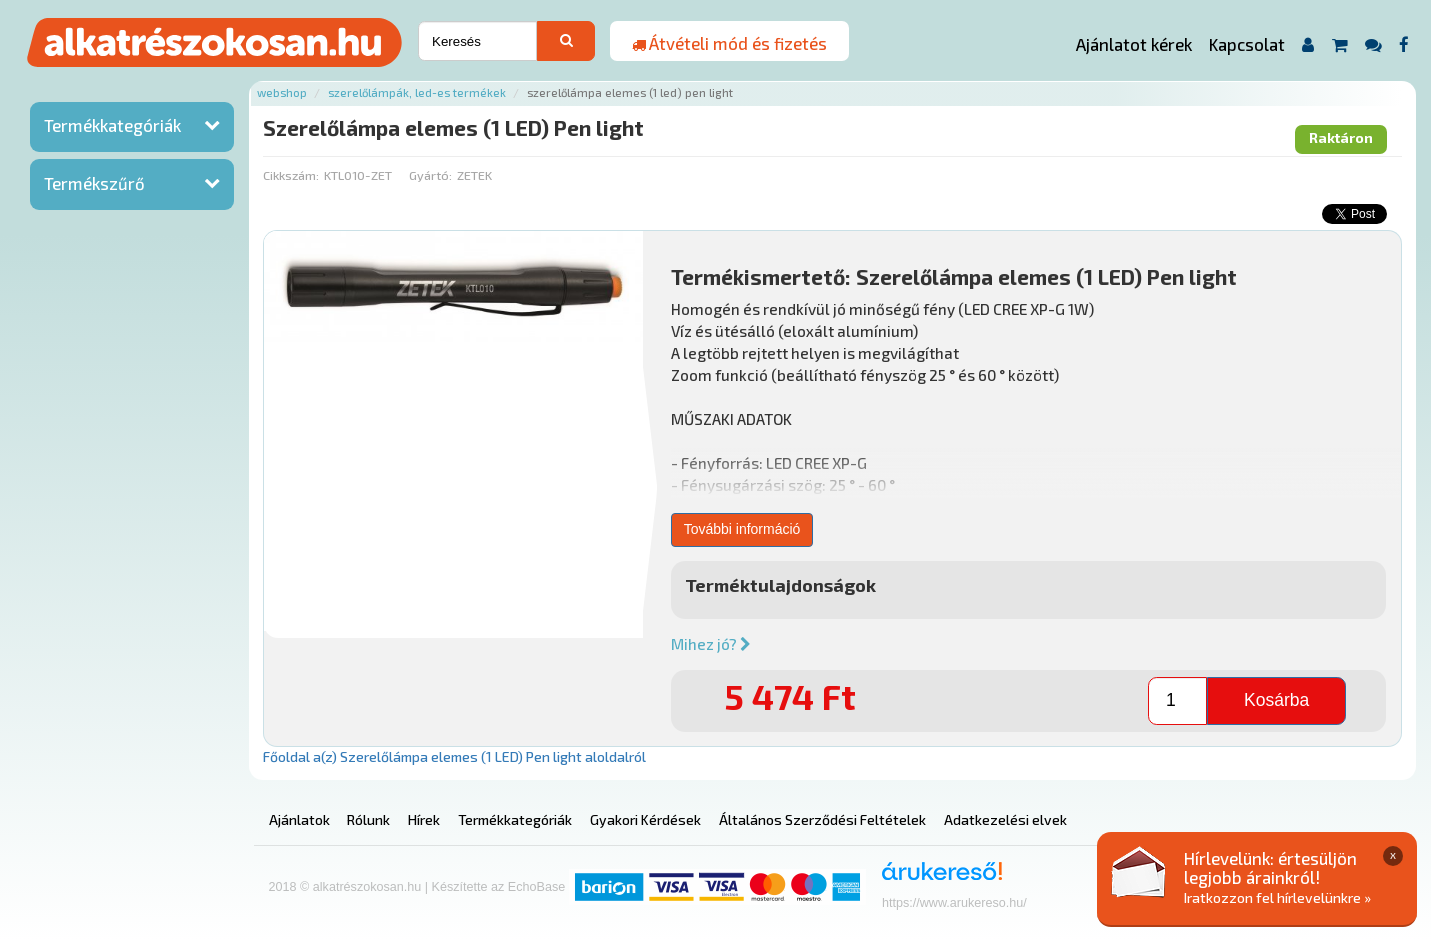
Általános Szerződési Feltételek (822, 819)
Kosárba (1276, 700)
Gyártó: (430, 175)
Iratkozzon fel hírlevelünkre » (1277, 897)
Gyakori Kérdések (645, 819)
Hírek (424, 819)
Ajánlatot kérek (1134, 44)
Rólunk (368, 819)
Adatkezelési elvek (1005, 819)
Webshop (282, 92)
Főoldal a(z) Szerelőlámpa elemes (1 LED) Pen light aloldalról (454, 756)
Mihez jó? (711, 644)
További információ (742, 529)
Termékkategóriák (112, 125)
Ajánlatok (299, 819)
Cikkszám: (291, 175)
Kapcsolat (1247, 44)
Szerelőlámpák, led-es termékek (417, 92)
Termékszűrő (94, 183)
